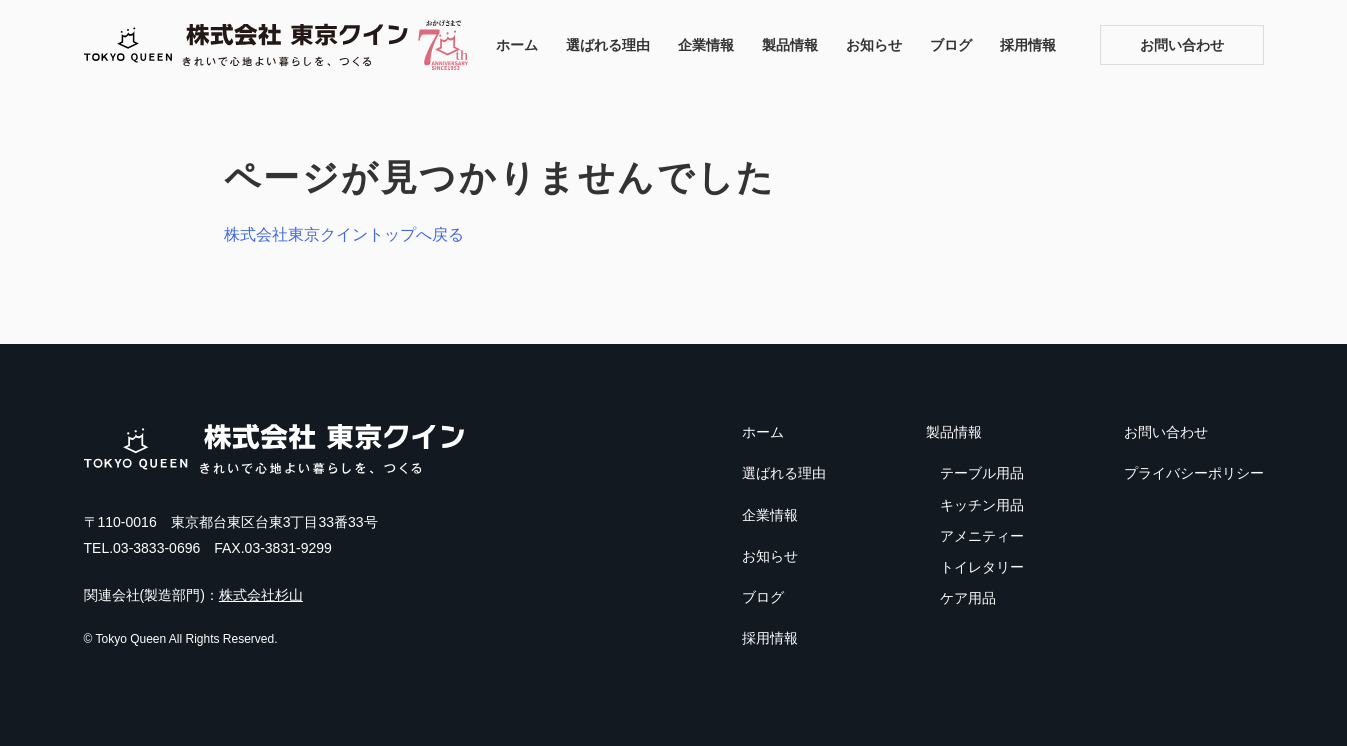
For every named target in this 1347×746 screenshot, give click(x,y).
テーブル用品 (982, 473)
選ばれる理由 (608, 45)
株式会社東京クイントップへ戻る (344, 234)
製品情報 (790, 45)
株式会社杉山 (261, 595)
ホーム (517, 45)
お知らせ (874, 45)
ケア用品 (968, 598)
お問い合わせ (1182, 45)
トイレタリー (982, 567)
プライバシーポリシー (1194, 473)
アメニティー (982, 536)
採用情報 (1028, 45)
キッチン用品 (982, 505)
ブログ (951, 45)
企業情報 (706, 45)
